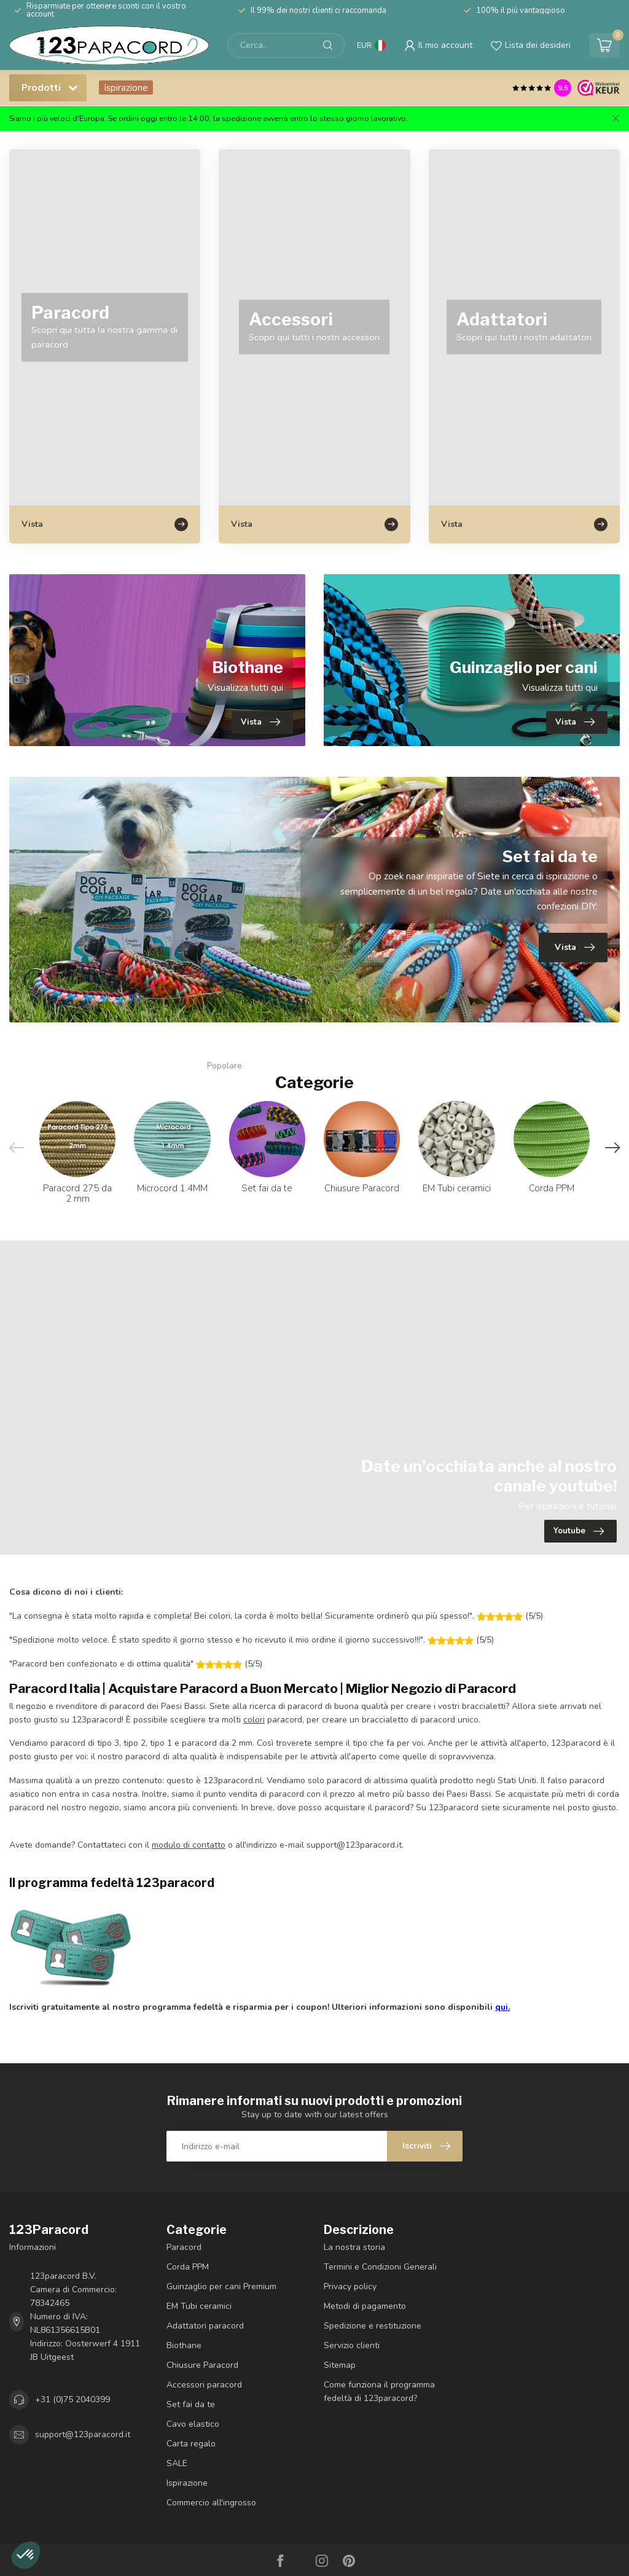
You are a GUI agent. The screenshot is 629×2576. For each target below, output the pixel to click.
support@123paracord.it (82, 2434)
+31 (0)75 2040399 (72, 2399)
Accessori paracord (204, 2385)
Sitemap (340, 2365)
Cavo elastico (192, 2424)
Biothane (183, 2345)
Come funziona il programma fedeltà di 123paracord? (379, 2391)
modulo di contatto (188, 1845)
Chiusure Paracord (202, 2365)
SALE (176, 2463)
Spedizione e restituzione (372, 2326)
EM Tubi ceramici (199, 2306)
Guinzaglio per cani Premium (221, 2286)
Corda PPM (187, 2267)
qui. (502, 2007)
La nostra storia (354, 2247)
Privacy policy (350, 2286)
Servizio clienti (352, 2345)
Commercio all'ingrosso (211, 2502)
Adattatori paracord (205, 2326)
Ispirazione (126, 87)
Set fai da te (190, 2404)
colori (254, 1720)
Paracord (183, 2247)
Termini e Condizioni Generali (380, 2267)
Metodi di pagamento (365, 2306)
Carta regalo (191, 2444)
